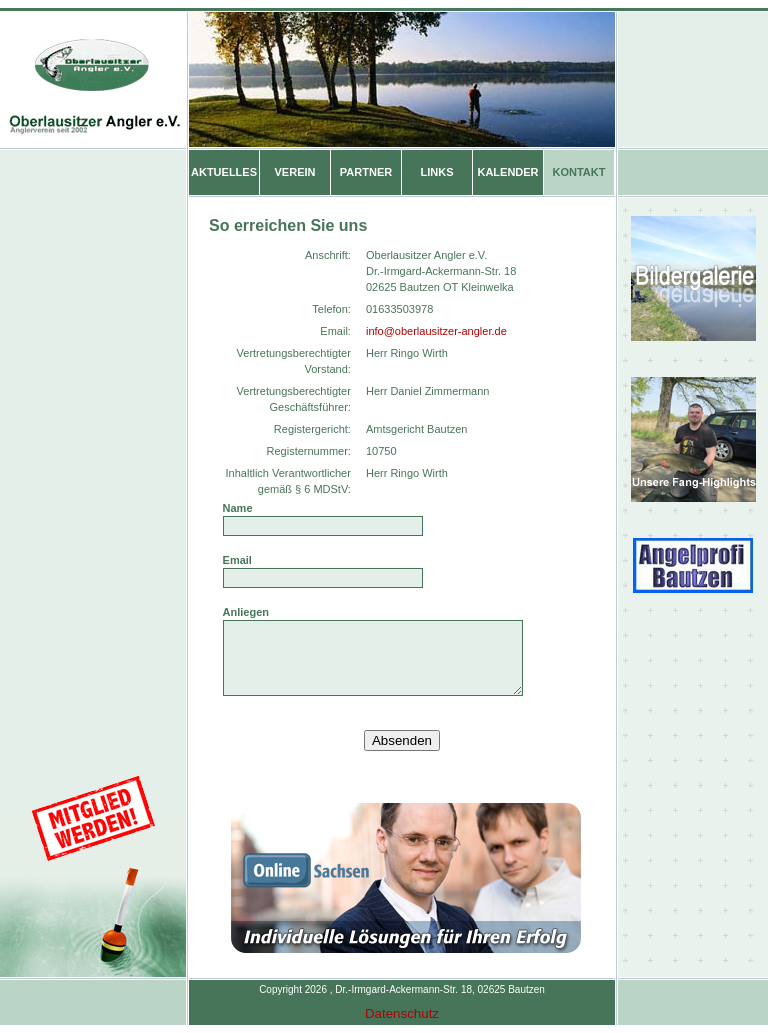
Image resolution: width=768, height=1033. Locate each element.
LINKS (437, 165)
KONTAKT (579, 165)
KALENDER (507, 165)
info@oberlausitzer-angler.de (436, 324)
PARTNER (366, 165)
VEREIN (295, 165)
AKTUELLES (224, 165)
